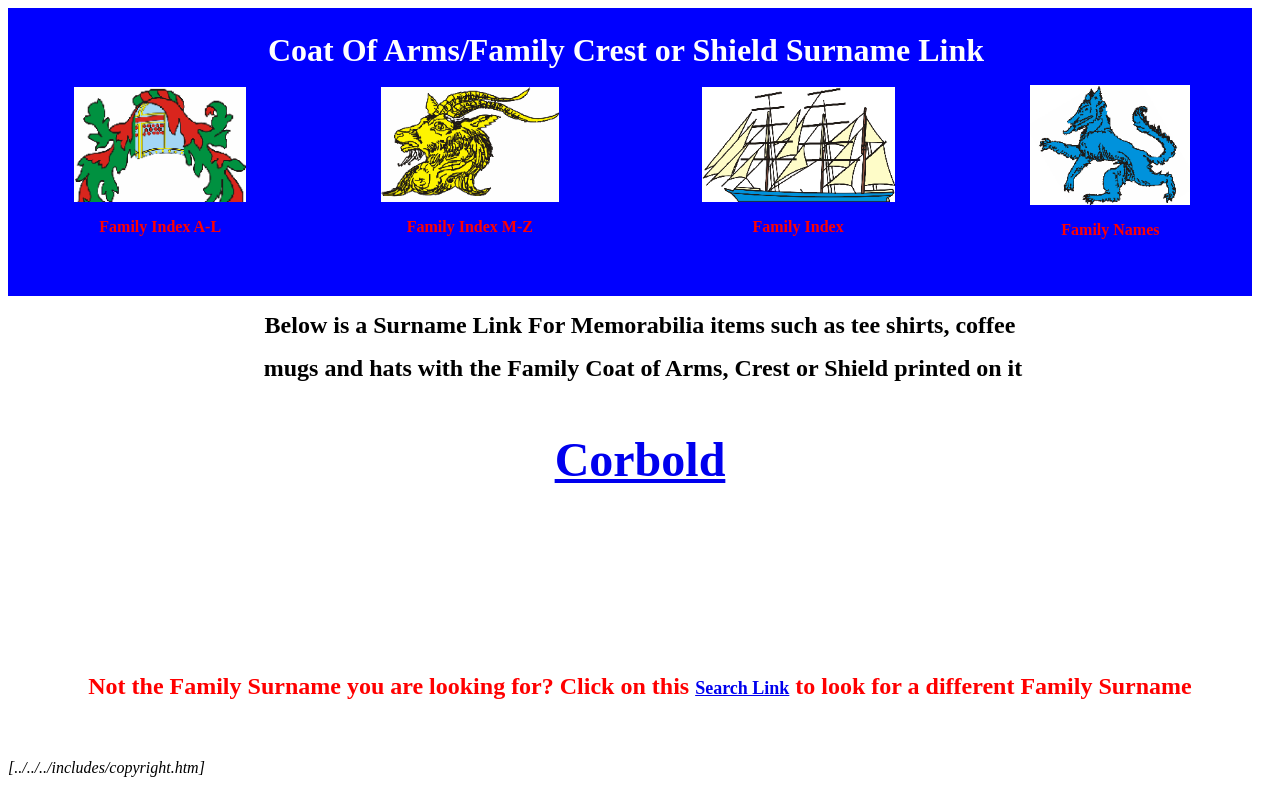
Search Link (742, 688)
